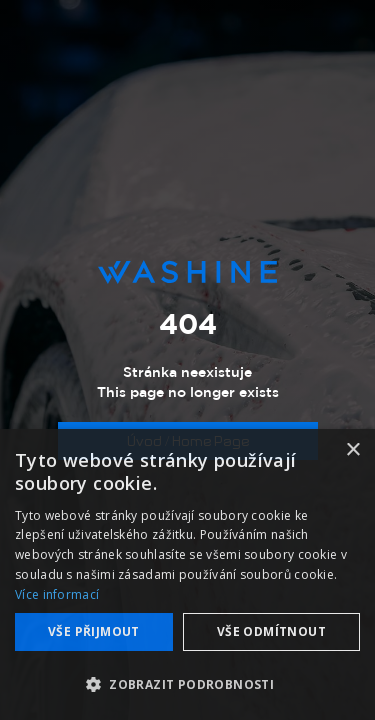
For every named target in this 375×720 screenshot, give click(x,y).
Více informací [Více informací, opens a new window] (57, 594)
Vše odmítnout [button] (271, 631)
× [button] (352, 450)
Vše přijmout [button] (94, 631)
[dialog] (187, 574)
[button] (187, 684)
